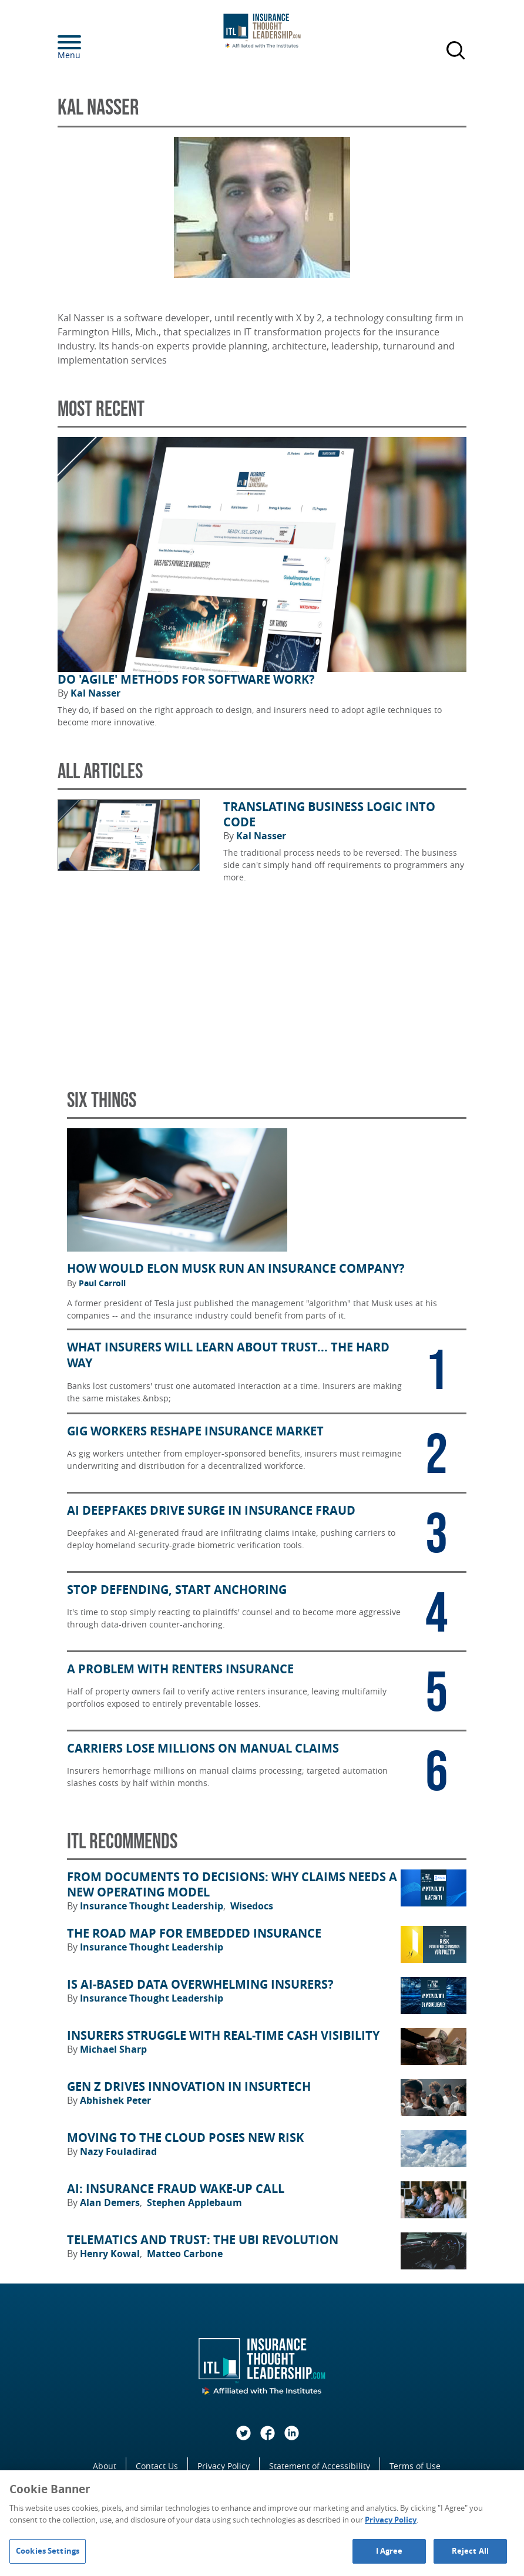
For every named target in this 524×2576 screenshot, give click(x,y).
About (104, 2465)
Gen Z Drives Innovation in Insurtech (189, 2086)
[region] (262, 2523)
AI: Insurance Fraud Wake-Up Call (175, 2189)
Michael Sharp (113, 2049)
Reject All (470, 2550)
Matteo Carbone (185, 2253)
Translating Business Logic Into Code (329, 814)
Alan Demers (111, 2202)
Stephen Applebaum (194, 2202)
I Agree (389, 2550)
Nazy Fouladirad (118, 2151)
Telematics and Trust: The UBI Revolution (202, 2240)
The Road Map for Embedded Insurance (194, 1933)
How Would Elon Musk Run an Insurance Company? (236, 1268)
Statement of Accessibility (319, 2465)
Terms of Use (415, 2465)
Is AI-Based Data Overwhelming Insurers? (200, 1984)
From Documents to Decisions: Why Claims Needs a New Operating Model (232, 1885)
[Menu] (87, 42)
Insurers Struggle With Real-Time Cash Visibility (223, 2035)
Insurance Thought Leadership (153, 1905)
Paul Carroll (102, 1283)
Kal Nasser (95, 693)
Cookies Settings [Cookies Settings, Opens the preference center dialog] (47, 2550)
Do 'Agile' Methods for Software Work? (186, 679)
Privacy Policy (223, 2465)
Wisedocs (251, 1905)
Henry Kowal (111, 2253)
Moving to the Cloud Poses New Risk (185, 2137)
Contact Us (157, 2465)
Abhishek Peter (115, 2100)
